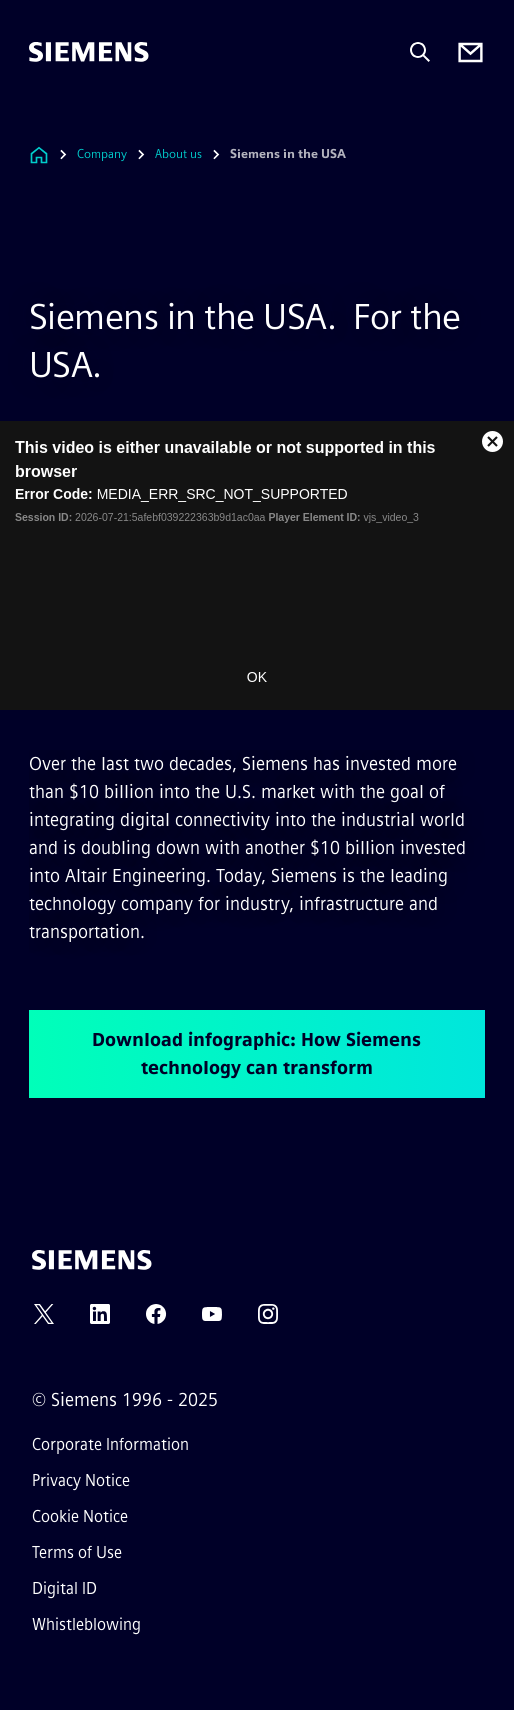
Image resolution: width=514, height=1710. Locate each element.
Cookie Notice (80, 1516)
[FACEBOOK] (156, 1320)
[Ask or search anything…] (420, 52)
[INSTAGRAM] (268, 1320)
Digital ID (64, 1588)
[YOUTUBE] (212, 1320)
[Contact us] (470, 52)
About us (178, 154)
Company (102, 154)
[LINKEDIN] (100, 1320)
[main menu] (43, 119)
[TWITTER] (44, 1320)
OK (257, 677)
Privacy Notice (81, 1480)
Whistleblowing (86, 1624)
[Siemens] (89, 52)
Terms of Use (77, 1552)
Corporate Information (110, 1444)
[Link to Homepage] (39, 154)
